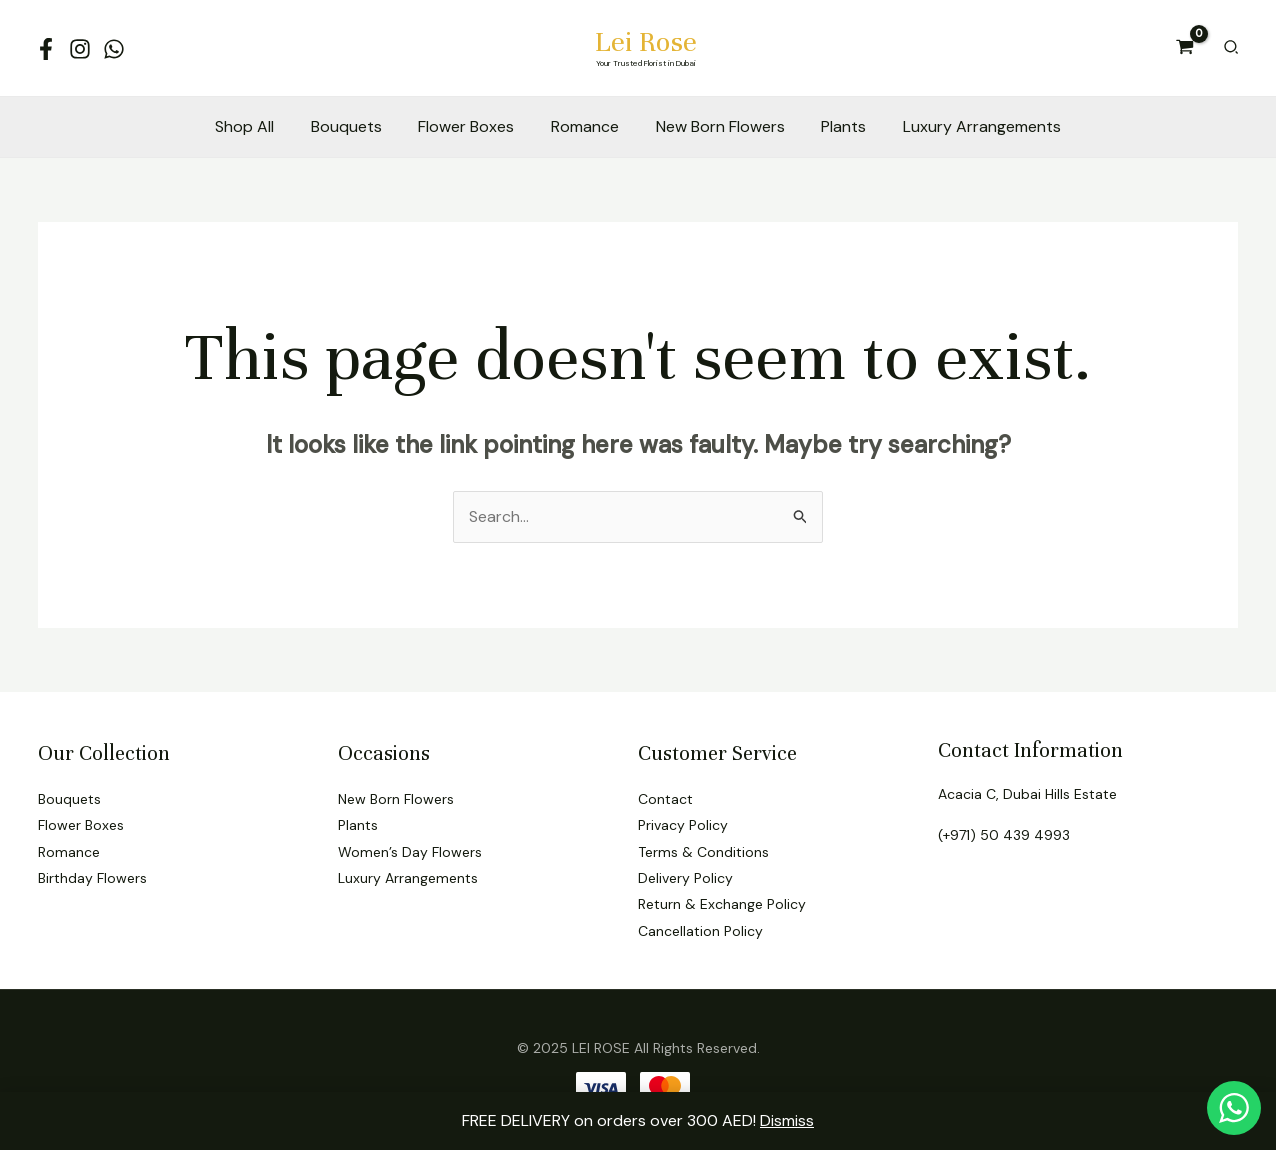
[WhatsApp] (114, 49)
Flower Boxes (471, 126)
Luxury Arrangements (968, 126)
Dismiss (787, 1120)
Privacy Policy (683, 825)
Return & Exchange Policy (722, 904)
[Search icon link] (1232, 48)
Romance (585, 126)
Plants (834, 126)
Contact (665, 799)
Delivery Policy (685, 878)
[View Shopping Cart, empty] (1185, 48)
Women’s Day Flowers (410, 852)
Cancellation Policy (700, 931)
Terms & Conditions (703, 852)
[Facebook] (46, 49)
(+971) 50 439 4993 (1004, 835)
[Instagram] (80, 49)
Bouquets (355, 126)
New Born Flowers (715, 126)
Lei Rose (646, 42)
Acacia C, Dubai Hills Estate (1027, 794)
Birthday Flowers (92, 878)
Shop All (258, 126)
